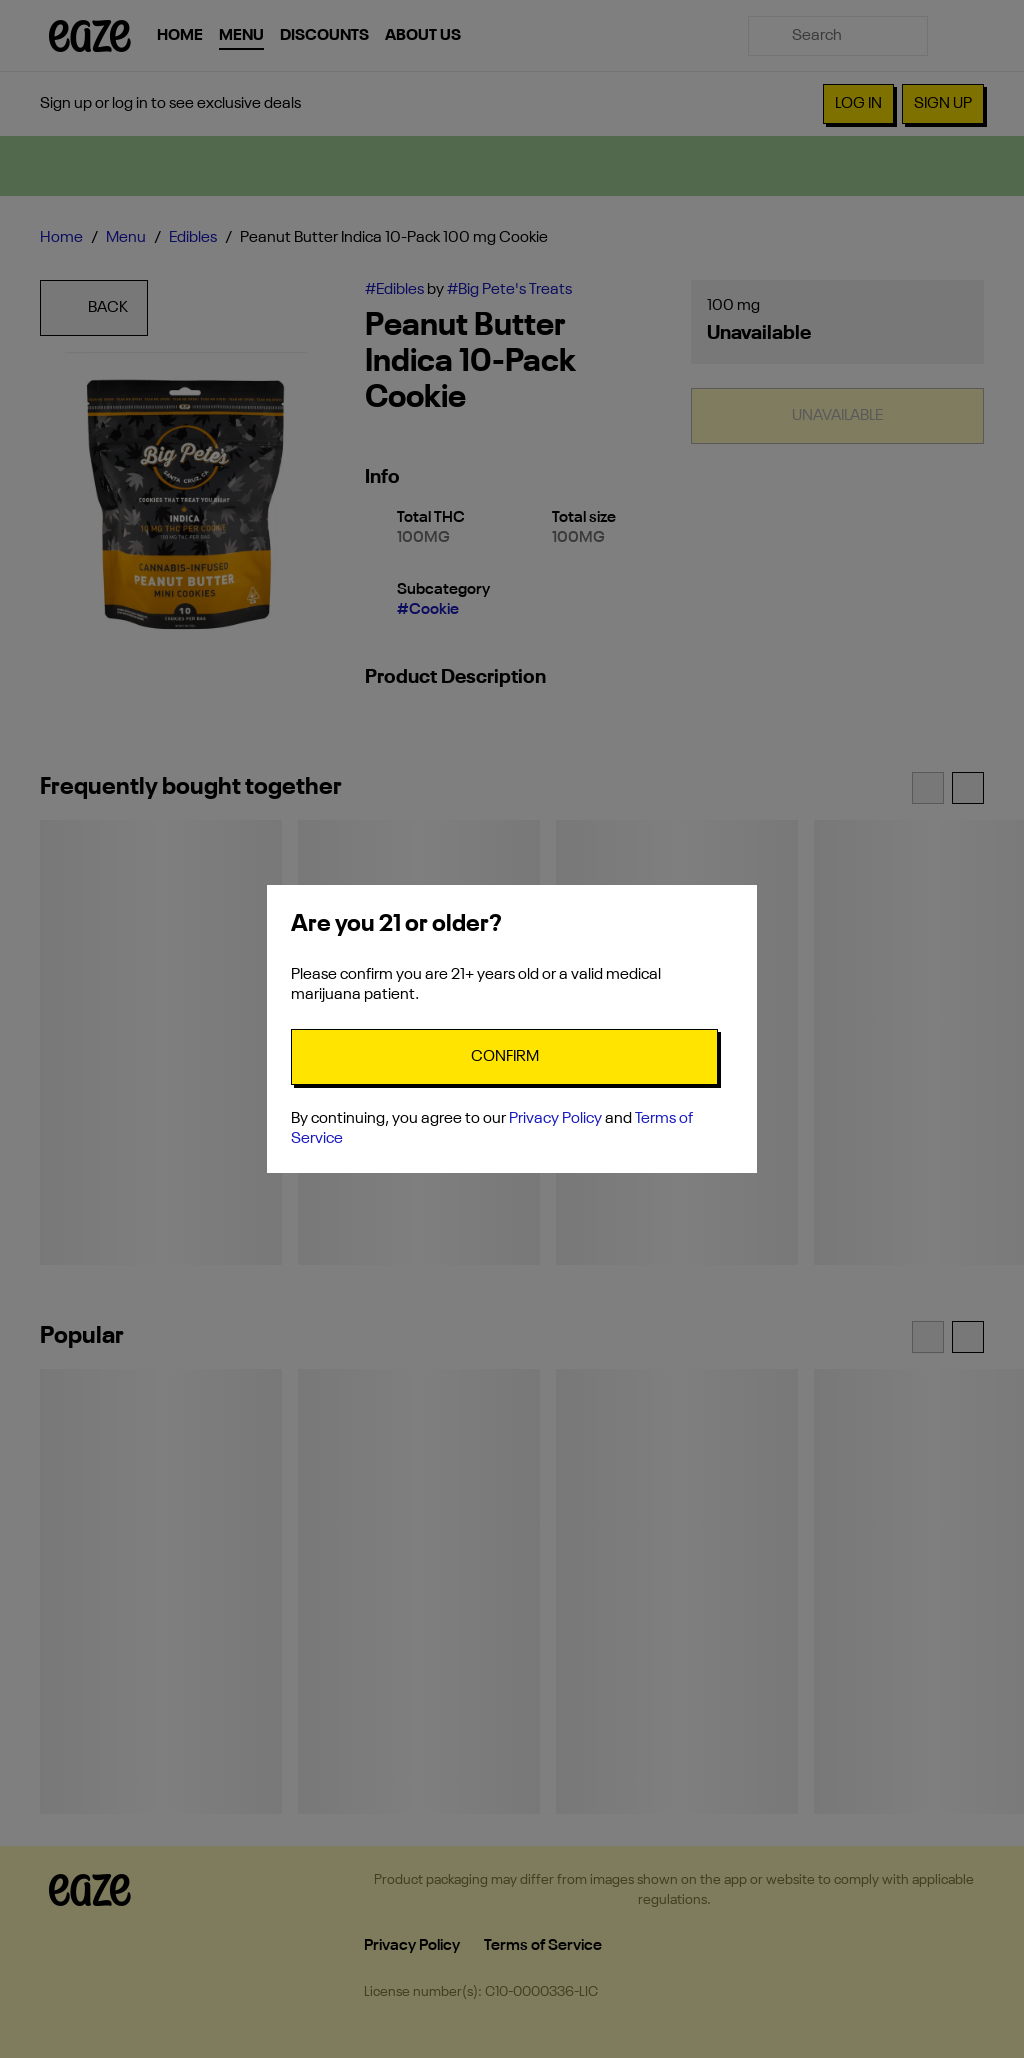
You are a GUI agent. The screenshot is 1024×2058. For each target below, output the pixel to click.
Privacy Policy (555, 1119)
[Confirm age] (504, 1057)
